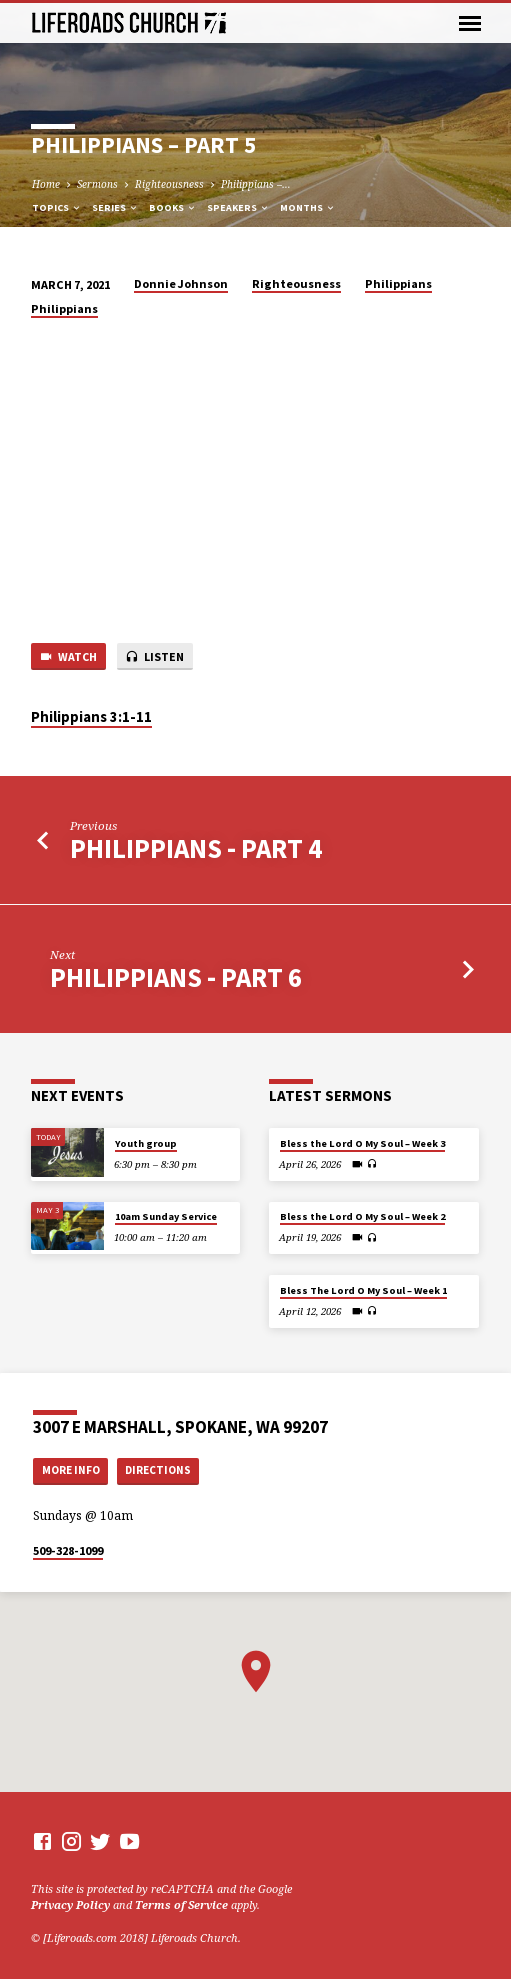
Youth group (146, 1143)
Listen (154, 657)
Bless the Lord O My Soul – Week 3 (362, 1143)
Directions (158, 1470)
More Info (71, 1470)
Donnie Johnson (181, 283)
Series (115, 207)
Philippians (398, 283)
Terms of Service (181, 1904)
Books (173, 207)
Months (308, 207)
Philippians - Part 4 (196, 848)
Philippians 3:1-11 (91, 717)
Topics (57, 207)
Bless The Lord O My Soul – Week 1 (363, 1290)
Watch (68, 657)
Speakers (238, 207)
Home (46, 184)
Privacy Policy (70, 1904)
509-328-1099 (68, 1550)
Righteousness (169, 184)
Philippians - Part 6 (176, 977)
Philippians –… (256, 184)
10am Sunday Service (166, 1216)
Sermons (97, 184)
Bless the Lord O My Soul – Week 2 (362, 1216)
